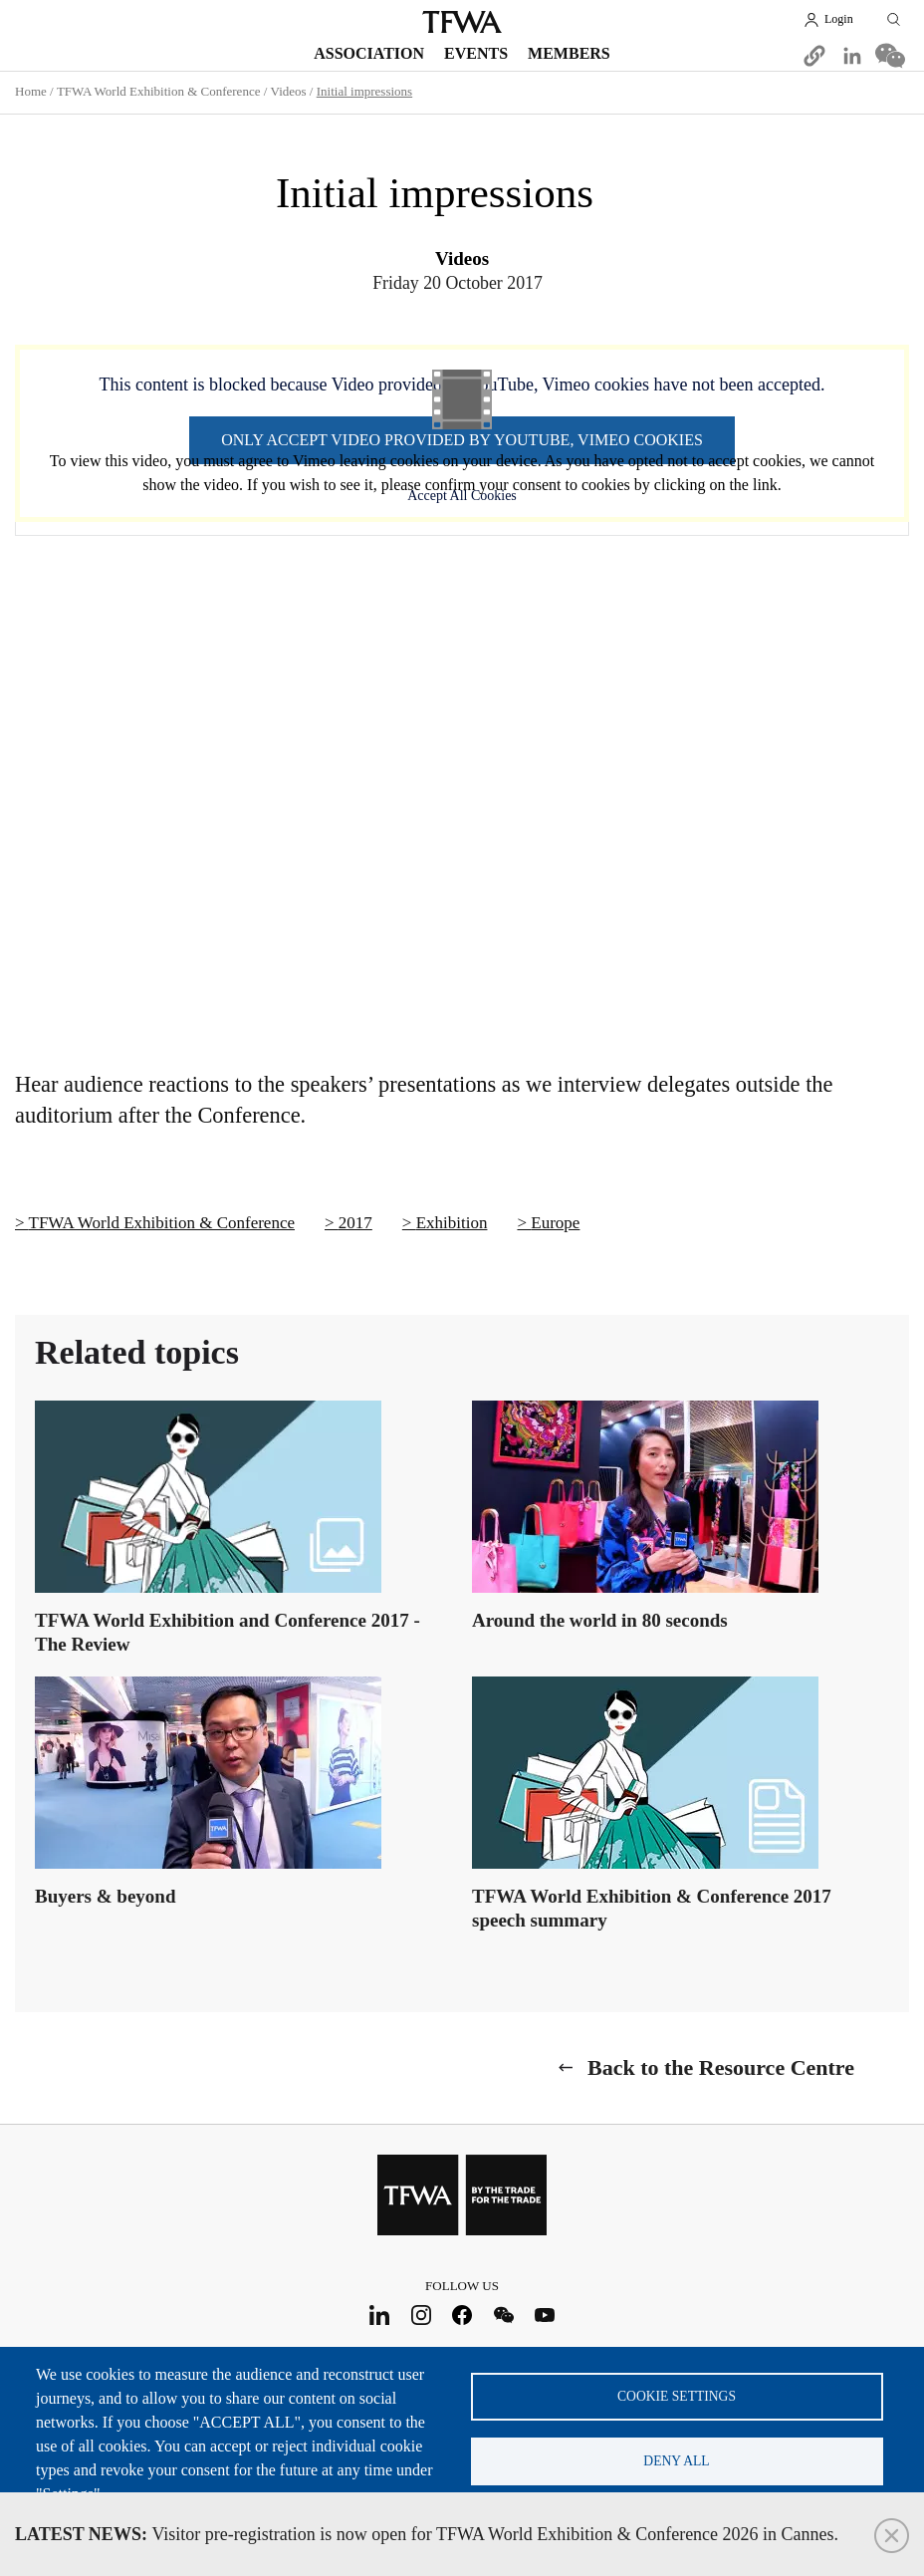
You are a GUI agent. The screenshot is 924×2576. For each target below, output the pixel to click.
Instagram (420, 2315)
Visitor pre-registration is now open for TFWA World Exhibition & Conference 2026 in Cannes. (426, 2534)
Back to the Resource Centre (720, 2067)
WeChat (503, 2315)
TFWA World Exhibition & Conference (159, 91)
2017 (355, 1222)
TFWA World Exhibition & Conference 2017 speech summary (651, 1908)
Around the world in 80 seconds (600, 1620)
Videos (289, 91)
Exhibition (452, 1222)
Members (569, 53)
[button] (814, 56)
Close (891, 2535)
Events (476, 53)
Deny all (676, 2460)
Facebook (462, 2315)
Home (31, 91)
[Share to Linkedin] (852, 56)
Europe (555, 1222)
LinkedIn (379, 2315)
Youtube (545, 2315)
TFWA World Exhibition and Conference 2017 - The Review (227, 1632)
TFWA (462, 22)
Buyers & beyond (105, 1896)
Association (369, 53)
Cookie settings (676, 2396)
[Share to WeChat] (890, 56)
